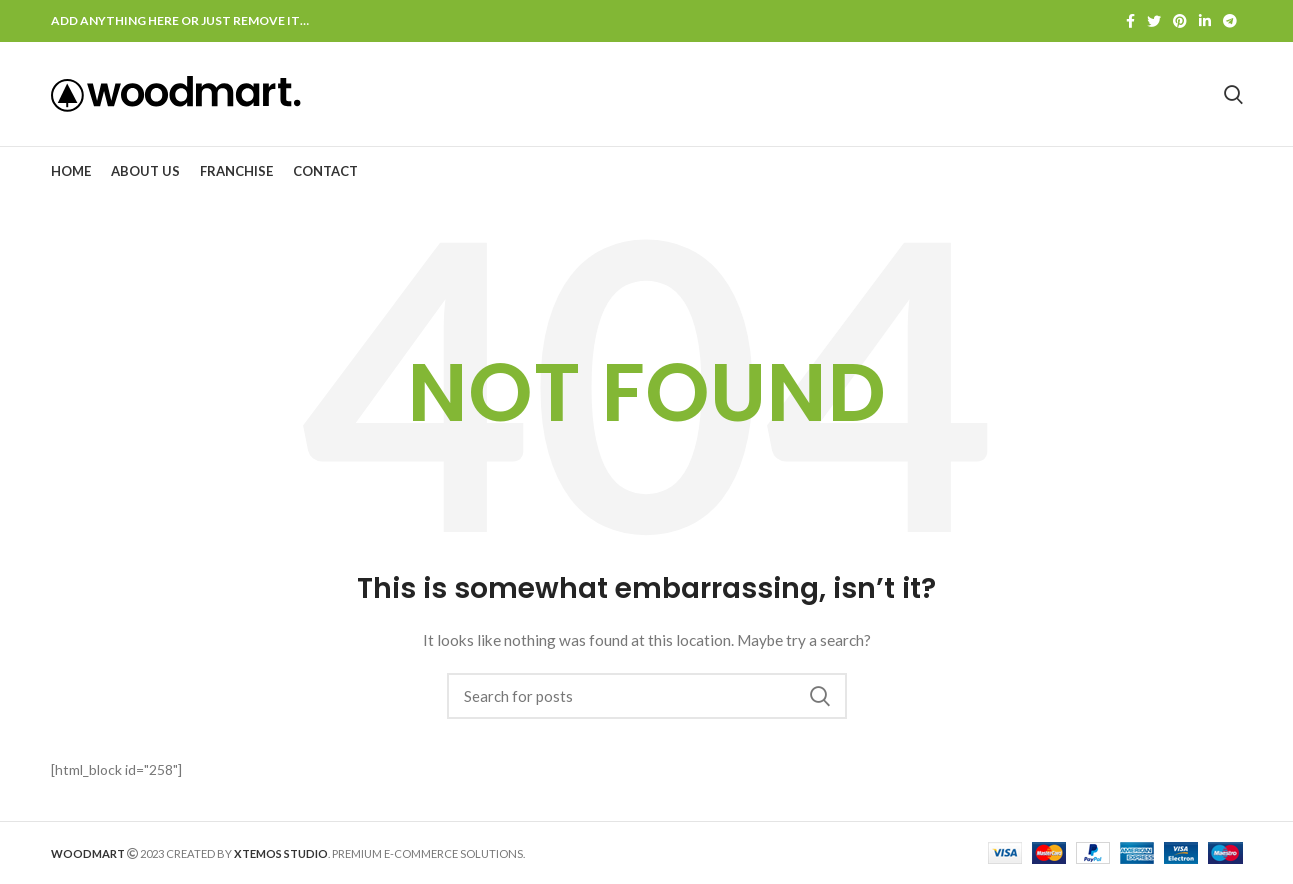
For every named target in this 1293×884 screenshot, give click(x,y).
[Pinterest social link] (1180, 21)
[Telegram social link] (1230, 21)
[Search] (647, 696)
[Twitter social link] (1154, 21)
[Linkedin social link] (1205, 21)
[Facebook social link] (1130, 21)
